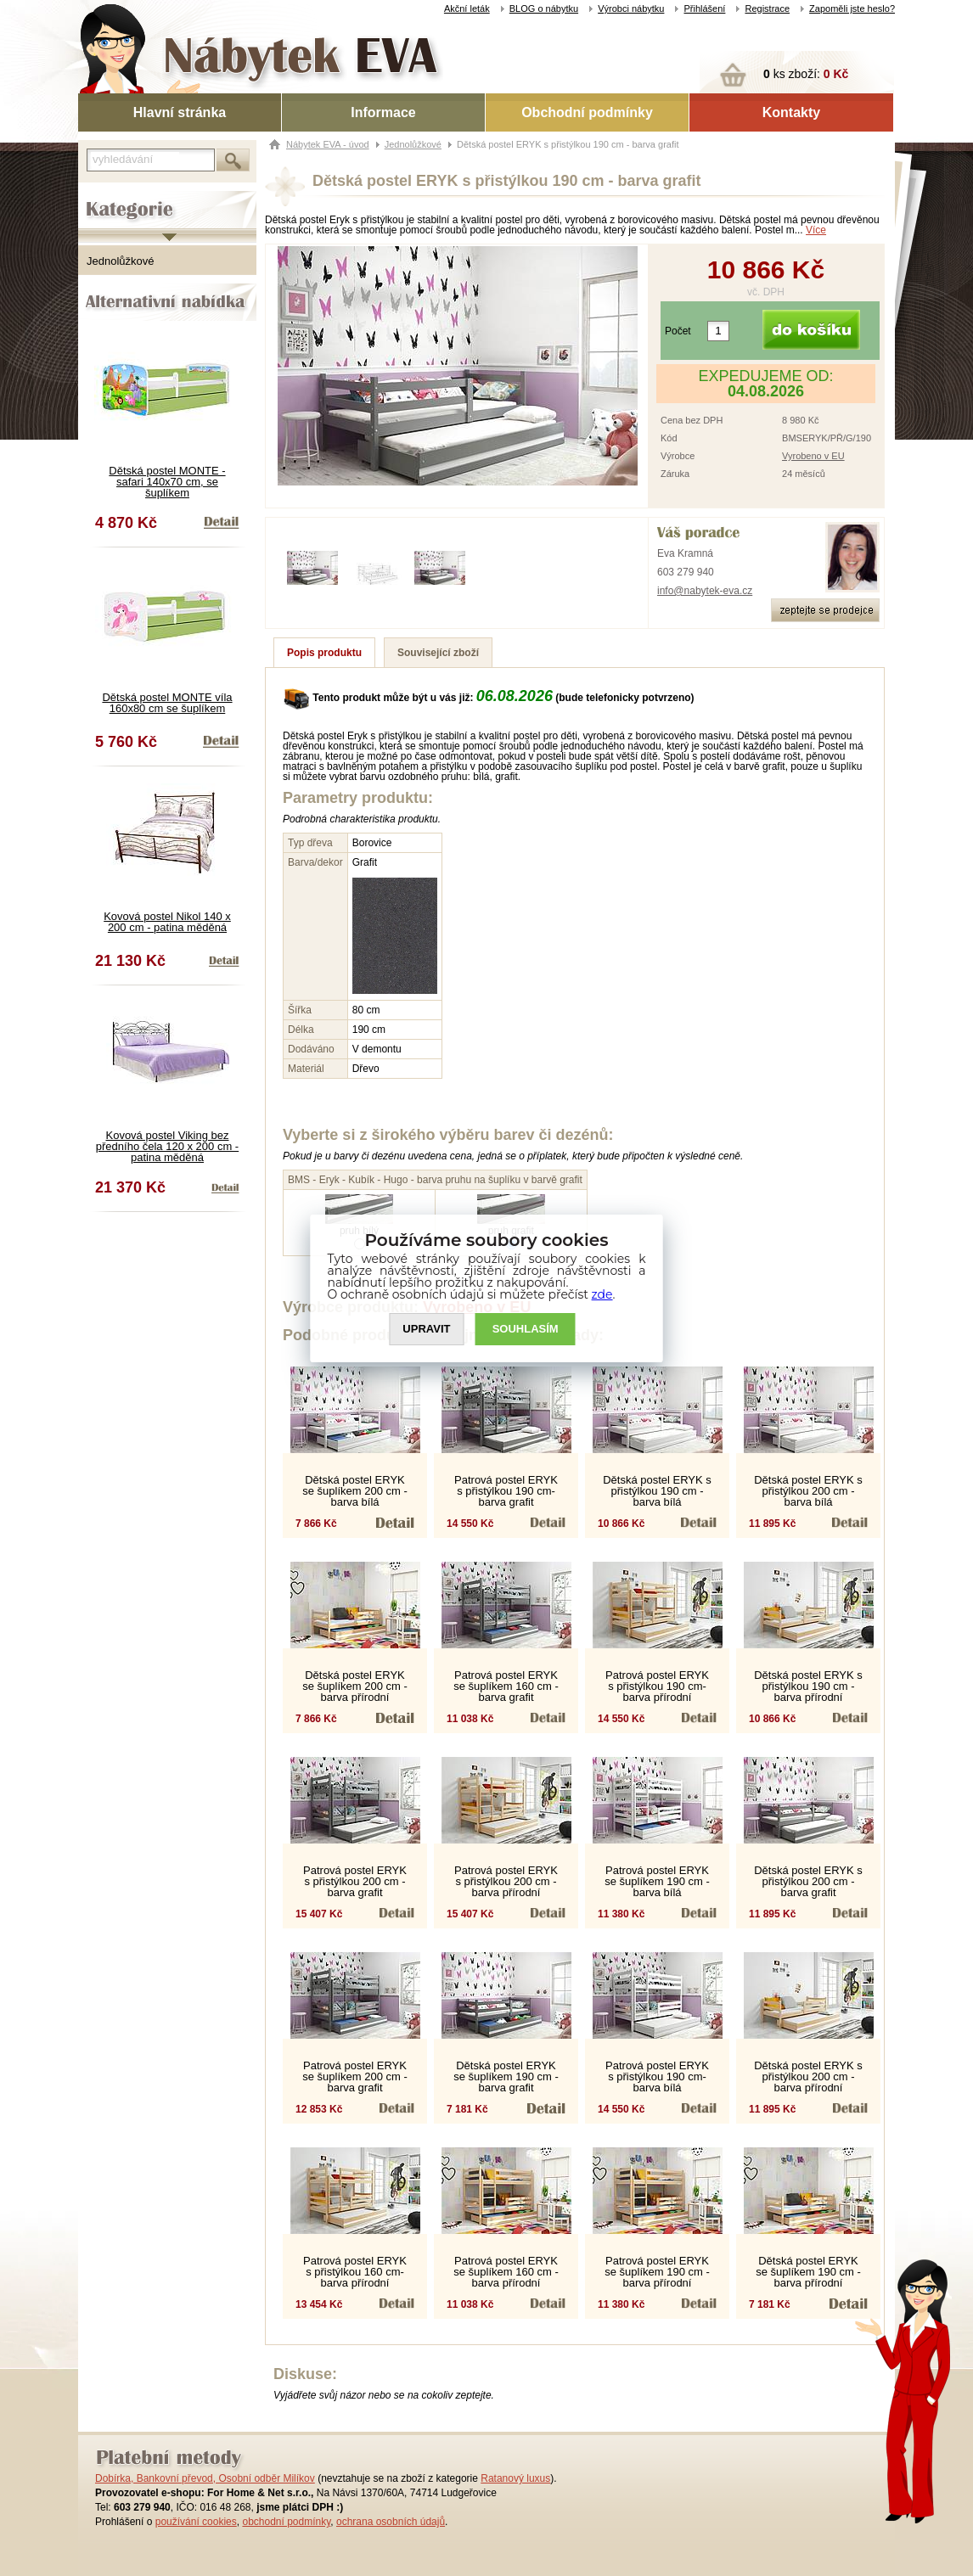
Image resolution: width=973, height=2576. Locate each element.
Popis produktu (324, 653)
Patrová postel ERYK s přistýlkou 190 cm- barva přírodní (657, 1686)
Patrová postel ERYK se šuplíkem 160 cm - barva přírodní (506, 2271)
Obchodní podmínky (587, 112)
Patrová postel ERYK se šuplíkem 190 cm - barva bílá (657, 1881)
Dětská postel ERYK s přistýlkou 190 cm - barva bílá (657, 1490)
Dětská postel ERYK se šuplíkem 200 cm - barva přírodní (355, 1686)
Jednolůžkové (121, 261)
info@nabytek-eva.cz (704, 591)
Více (816, 230)
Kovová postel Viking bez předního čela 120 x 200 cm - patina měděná (167, 1146)
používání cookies (196, 2522)
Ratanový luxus (515, 2478)
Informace (383, 112)
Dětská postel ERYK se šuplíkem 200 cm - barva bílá (355, 1490)
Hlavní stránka (179, 112)
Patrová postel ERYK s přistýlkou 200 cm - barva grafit (355, 1881)
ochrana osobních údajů (390, 2522)
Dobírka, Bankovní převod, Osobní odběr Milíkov (205, 2478)
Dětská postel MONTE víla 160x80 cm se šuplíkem (167, 703)
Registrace (767, 8)
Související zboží (438, 653)
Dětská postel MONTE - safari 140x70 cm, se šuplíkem (167, 481)
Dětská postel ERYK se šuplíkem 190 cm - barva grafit (506, 2076)
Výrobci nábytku (631, 8)
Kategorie (101, 196)
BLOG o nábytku (543, 8)
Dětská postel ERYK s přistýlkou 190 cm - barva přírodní (808, 1686)
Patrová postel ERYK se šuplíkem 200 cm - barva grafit (355, 2076)
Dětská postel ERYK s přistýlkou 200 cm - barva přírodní (808, 2076)
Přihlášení (704, 8)
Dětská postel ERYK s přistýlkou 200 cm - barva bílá (808, 1490)
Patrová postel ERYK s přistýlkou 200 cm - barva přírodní (506, 1881)
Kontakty (791, 112)
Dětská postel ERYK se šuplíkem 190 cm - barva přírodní (808, 2271)
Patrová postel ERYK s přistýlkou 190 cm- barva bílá (657, 2076)
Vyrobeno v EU (813, 456)
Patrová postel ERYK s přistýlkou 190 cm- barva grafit (506, 1490)
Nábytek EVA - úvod (327, 144)
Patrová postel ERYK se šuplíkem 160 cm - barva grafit (506, 1686)
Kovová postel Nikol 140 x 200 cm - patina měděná (167, 922)
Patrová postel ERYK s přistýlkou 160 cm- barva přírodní (355, 2271)
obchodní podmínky (286, 2522)
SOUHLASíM (525, 1328)
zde (602, 1294)
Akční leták (467, 8)
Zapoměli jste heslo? (852, 8)
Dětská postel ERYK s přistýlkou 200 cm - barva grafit (808, 1881)
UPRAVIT (426, 1328)
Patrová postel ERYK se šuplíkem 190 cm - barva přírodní (657, 2271)
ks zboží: (805, 74)
